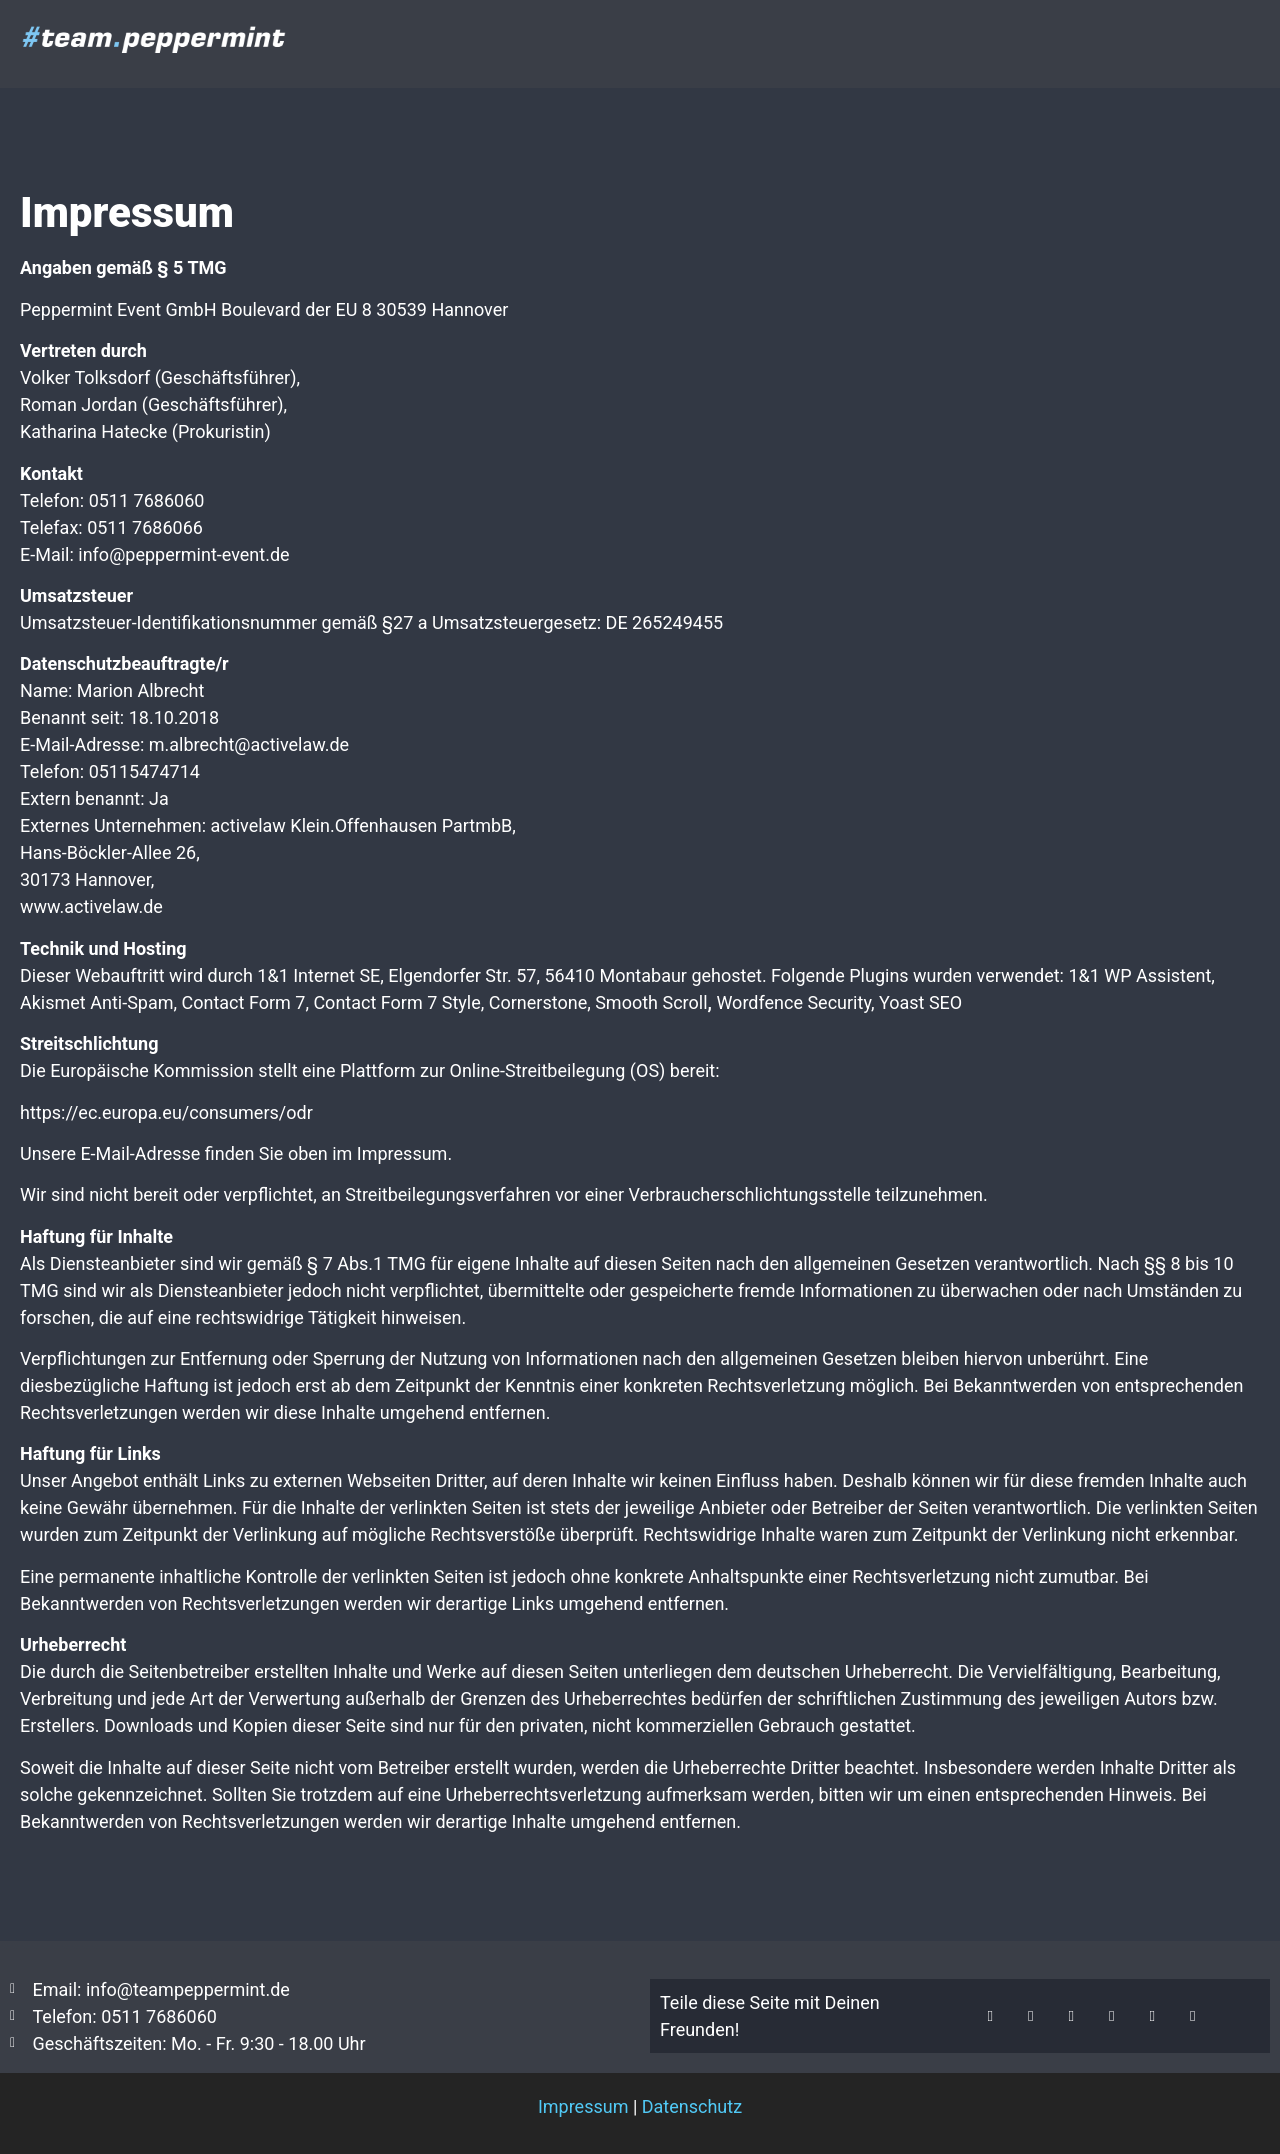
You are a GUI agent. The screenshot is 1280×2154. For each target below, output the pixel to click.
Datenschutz (692, 2106)
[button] (990, 2016)
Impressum (583, 2106)
